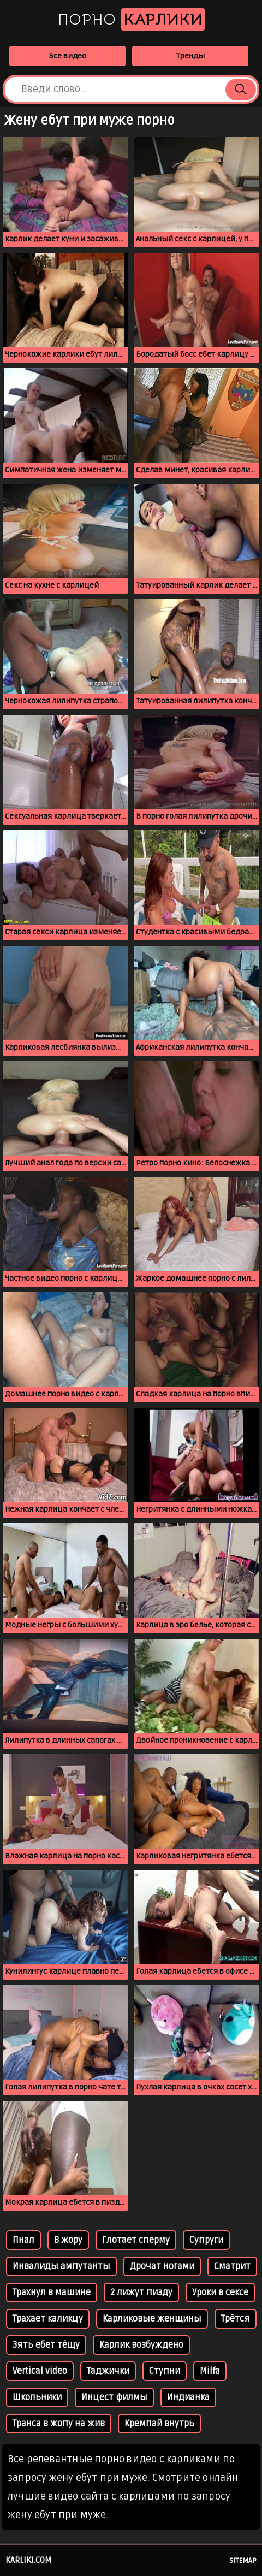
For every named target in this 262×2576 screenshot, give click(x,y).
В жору (68, 2240)
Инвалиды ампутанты (61, 2266)
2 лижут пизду (141, 2292)
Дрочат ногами (162, 2266)
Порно (131, 19)
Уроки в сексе (220, 2292)
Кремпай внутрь (159, 2423)
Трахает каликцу (48, 2318)
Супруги (206, 2240)
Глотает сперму (136, 2240)
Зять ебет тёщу (46, 2345)
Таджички (108, 2371)
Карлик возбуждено (141, 2345)
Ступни (164, 2371)
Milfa (210, 2371)
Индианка (188, 2397)
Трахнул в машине (52, 2292)
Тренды (190, 56)
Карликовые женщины (152, 2318)
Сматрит (232, 2266)
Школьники (37, 2397)
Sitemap (243, 2560)
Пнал (23, 2240)
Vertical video (40, 2371)
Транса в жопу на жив (59, 2423)
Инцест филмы (114, 2397)
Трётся (235, 2318)
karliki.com (28, 2560)
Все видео (67, 56)
